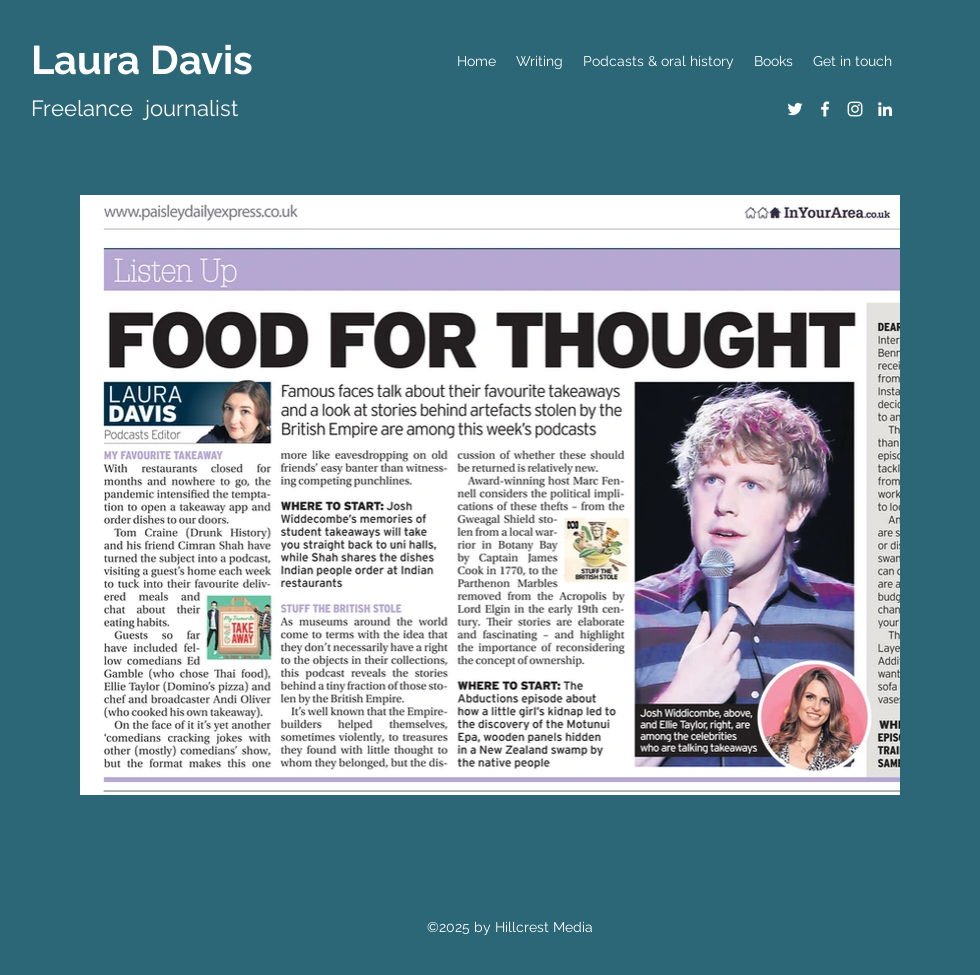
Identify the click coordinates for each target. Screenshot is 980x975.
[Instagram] (855, 109)
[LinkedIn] (885, 109)
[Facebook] (825, 109)
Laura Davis (142, 59)
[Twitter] (795, 109)
